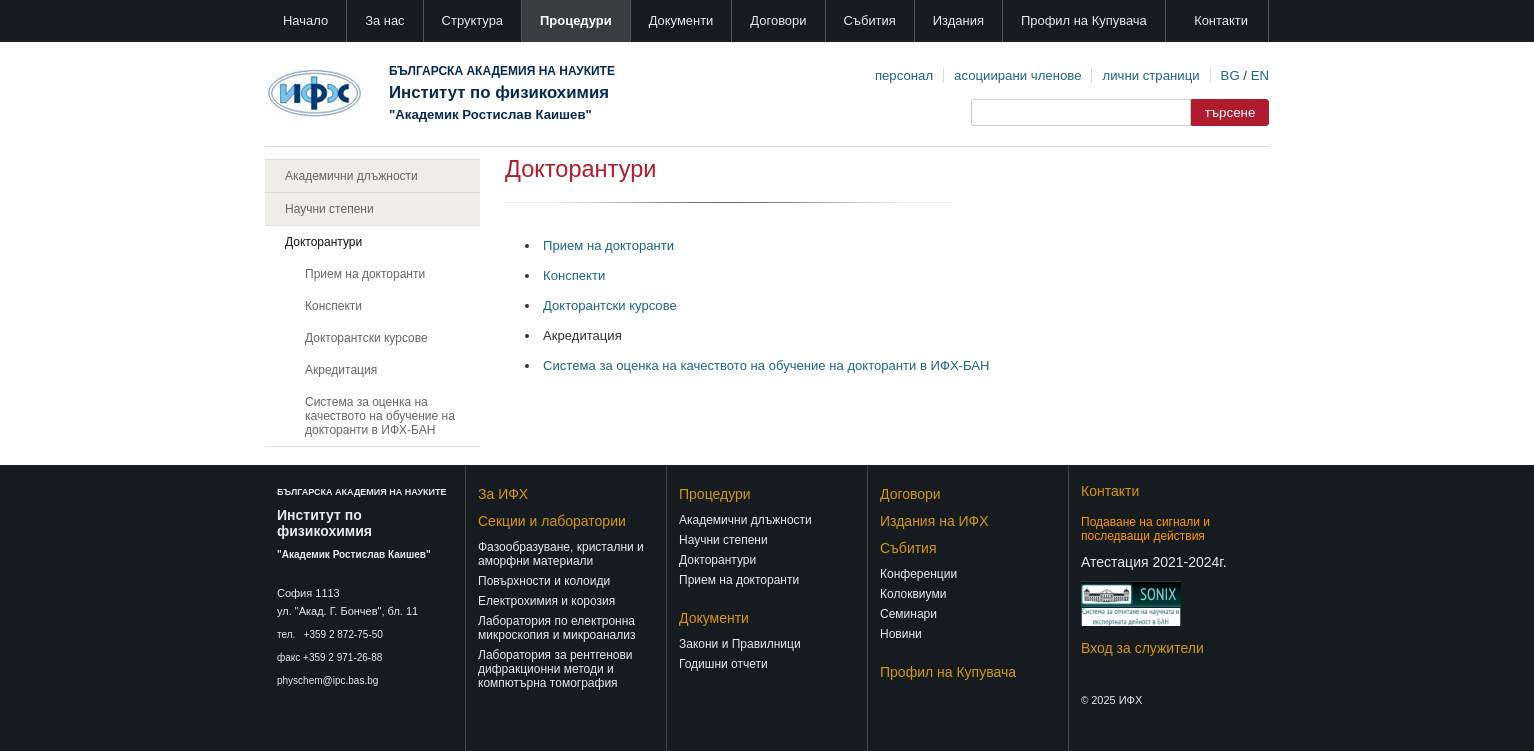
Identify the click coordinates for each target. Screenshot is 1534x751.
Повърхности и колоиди (544, 581)
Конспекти (333, 306)
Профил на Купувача (1084, 20)
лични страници (1150, 75)
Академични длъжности (351, 176)
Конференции (918, 574)
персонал (904, 75)
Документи (681, 20)
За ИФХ (503, 494)
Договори (778, 20)
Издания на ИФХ (934, 521)
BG (1230, 75)
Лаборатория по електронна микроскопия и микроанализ (556, 628)
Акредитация (341, 370)
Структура (472, 20)
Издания (958, 20)
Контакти (1221, 20)
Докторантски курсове (366, 338)
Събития (870, 20)
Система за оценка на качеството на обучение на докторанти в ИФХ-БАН (380, 416)
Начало (305, 20)
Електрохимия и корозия (546, 601)
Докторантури (323, 242)
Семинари (908, 614)
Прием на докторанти (365, 274)
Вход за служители (1142, 648)
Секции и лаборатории (552, 521)
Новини (901, 634)
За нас (384, 20)
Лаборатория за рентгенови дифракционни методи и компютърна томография (555, 669)
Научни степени (329, 209)
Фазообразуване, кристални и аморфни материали (561, 554)
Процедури (576, 20)
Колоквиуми (913, 594)
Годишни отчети (723, 664)
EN (1260, 75)
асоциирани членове (1017, 75)
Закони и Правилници (740, 644)
